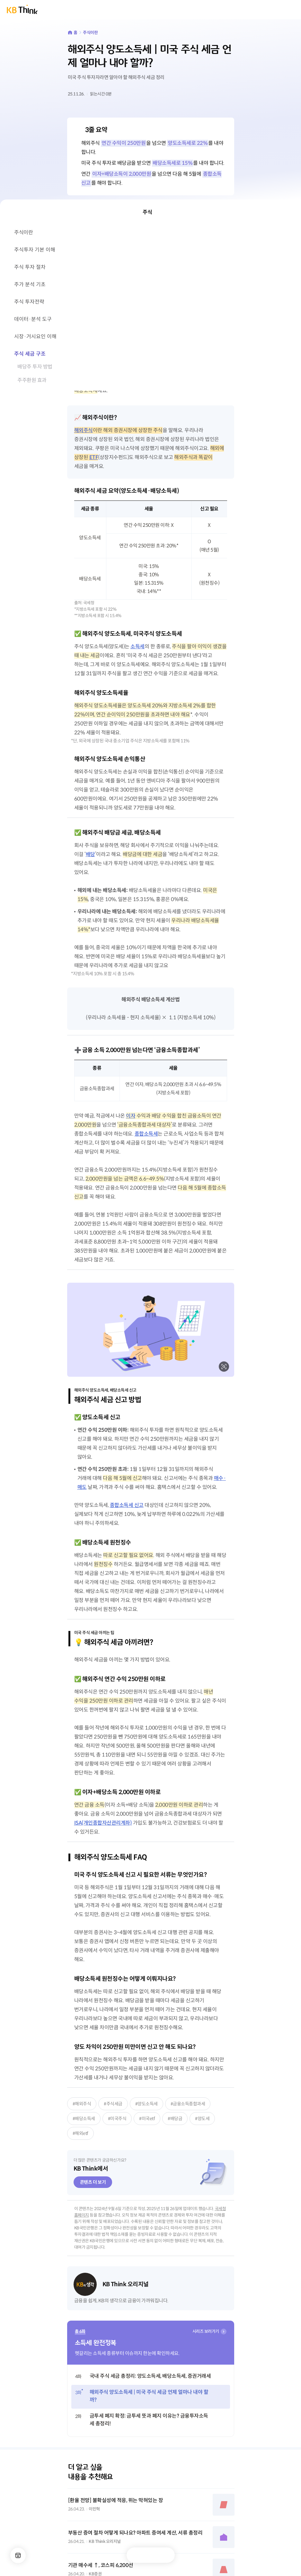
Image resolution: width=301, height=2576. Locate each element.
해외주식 (83, 430)
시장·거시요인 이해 (35, 336)
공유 (164, 2555)
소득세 (137, 646)
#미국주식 (117, 2118)
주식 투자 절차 (30, 267)
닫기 (291, 212)
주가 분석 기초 (30, 284)
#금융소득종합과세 (188, 2104)
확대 (224, 1366)
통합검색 (277, 9)
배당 (90, 854)
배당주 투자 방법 (34, 366)
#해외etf (80, 2133)
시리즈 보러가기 (205, 2331)
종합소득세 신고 (127, 1505)
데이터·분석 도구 (33, 319)
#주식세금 (113, 2104)
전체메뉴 (291, 9)
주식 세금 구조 (30, 353)
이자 (130, 1115)
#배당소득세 (84, 2118)
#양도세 (202, 2118)
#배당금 (175, 2118)
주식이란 (90, 33)
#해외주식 (82, 2104)
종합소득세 (146, 1133)
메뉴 (18, 2555)
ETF (93, 457)
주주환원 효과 (32, 380)
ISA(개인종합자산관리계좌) (103, 1822)
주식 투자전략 (29, 301)
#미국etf (147, 2118)
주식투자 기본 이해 (34, 249)
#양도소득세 (146, 2104)
